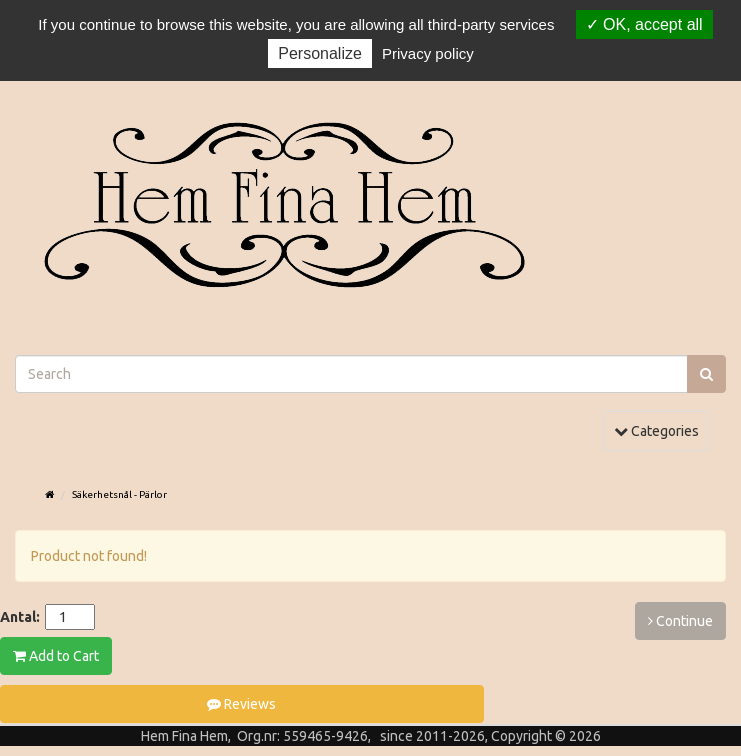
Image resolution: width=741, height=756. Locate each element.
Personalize (320, 53)
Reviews (241, 704)
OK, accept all (644, 24)
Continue (680, 621)
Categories (661, 429)
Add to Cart (56, 656)
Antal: (20, 617)
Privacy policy (428, 53)
